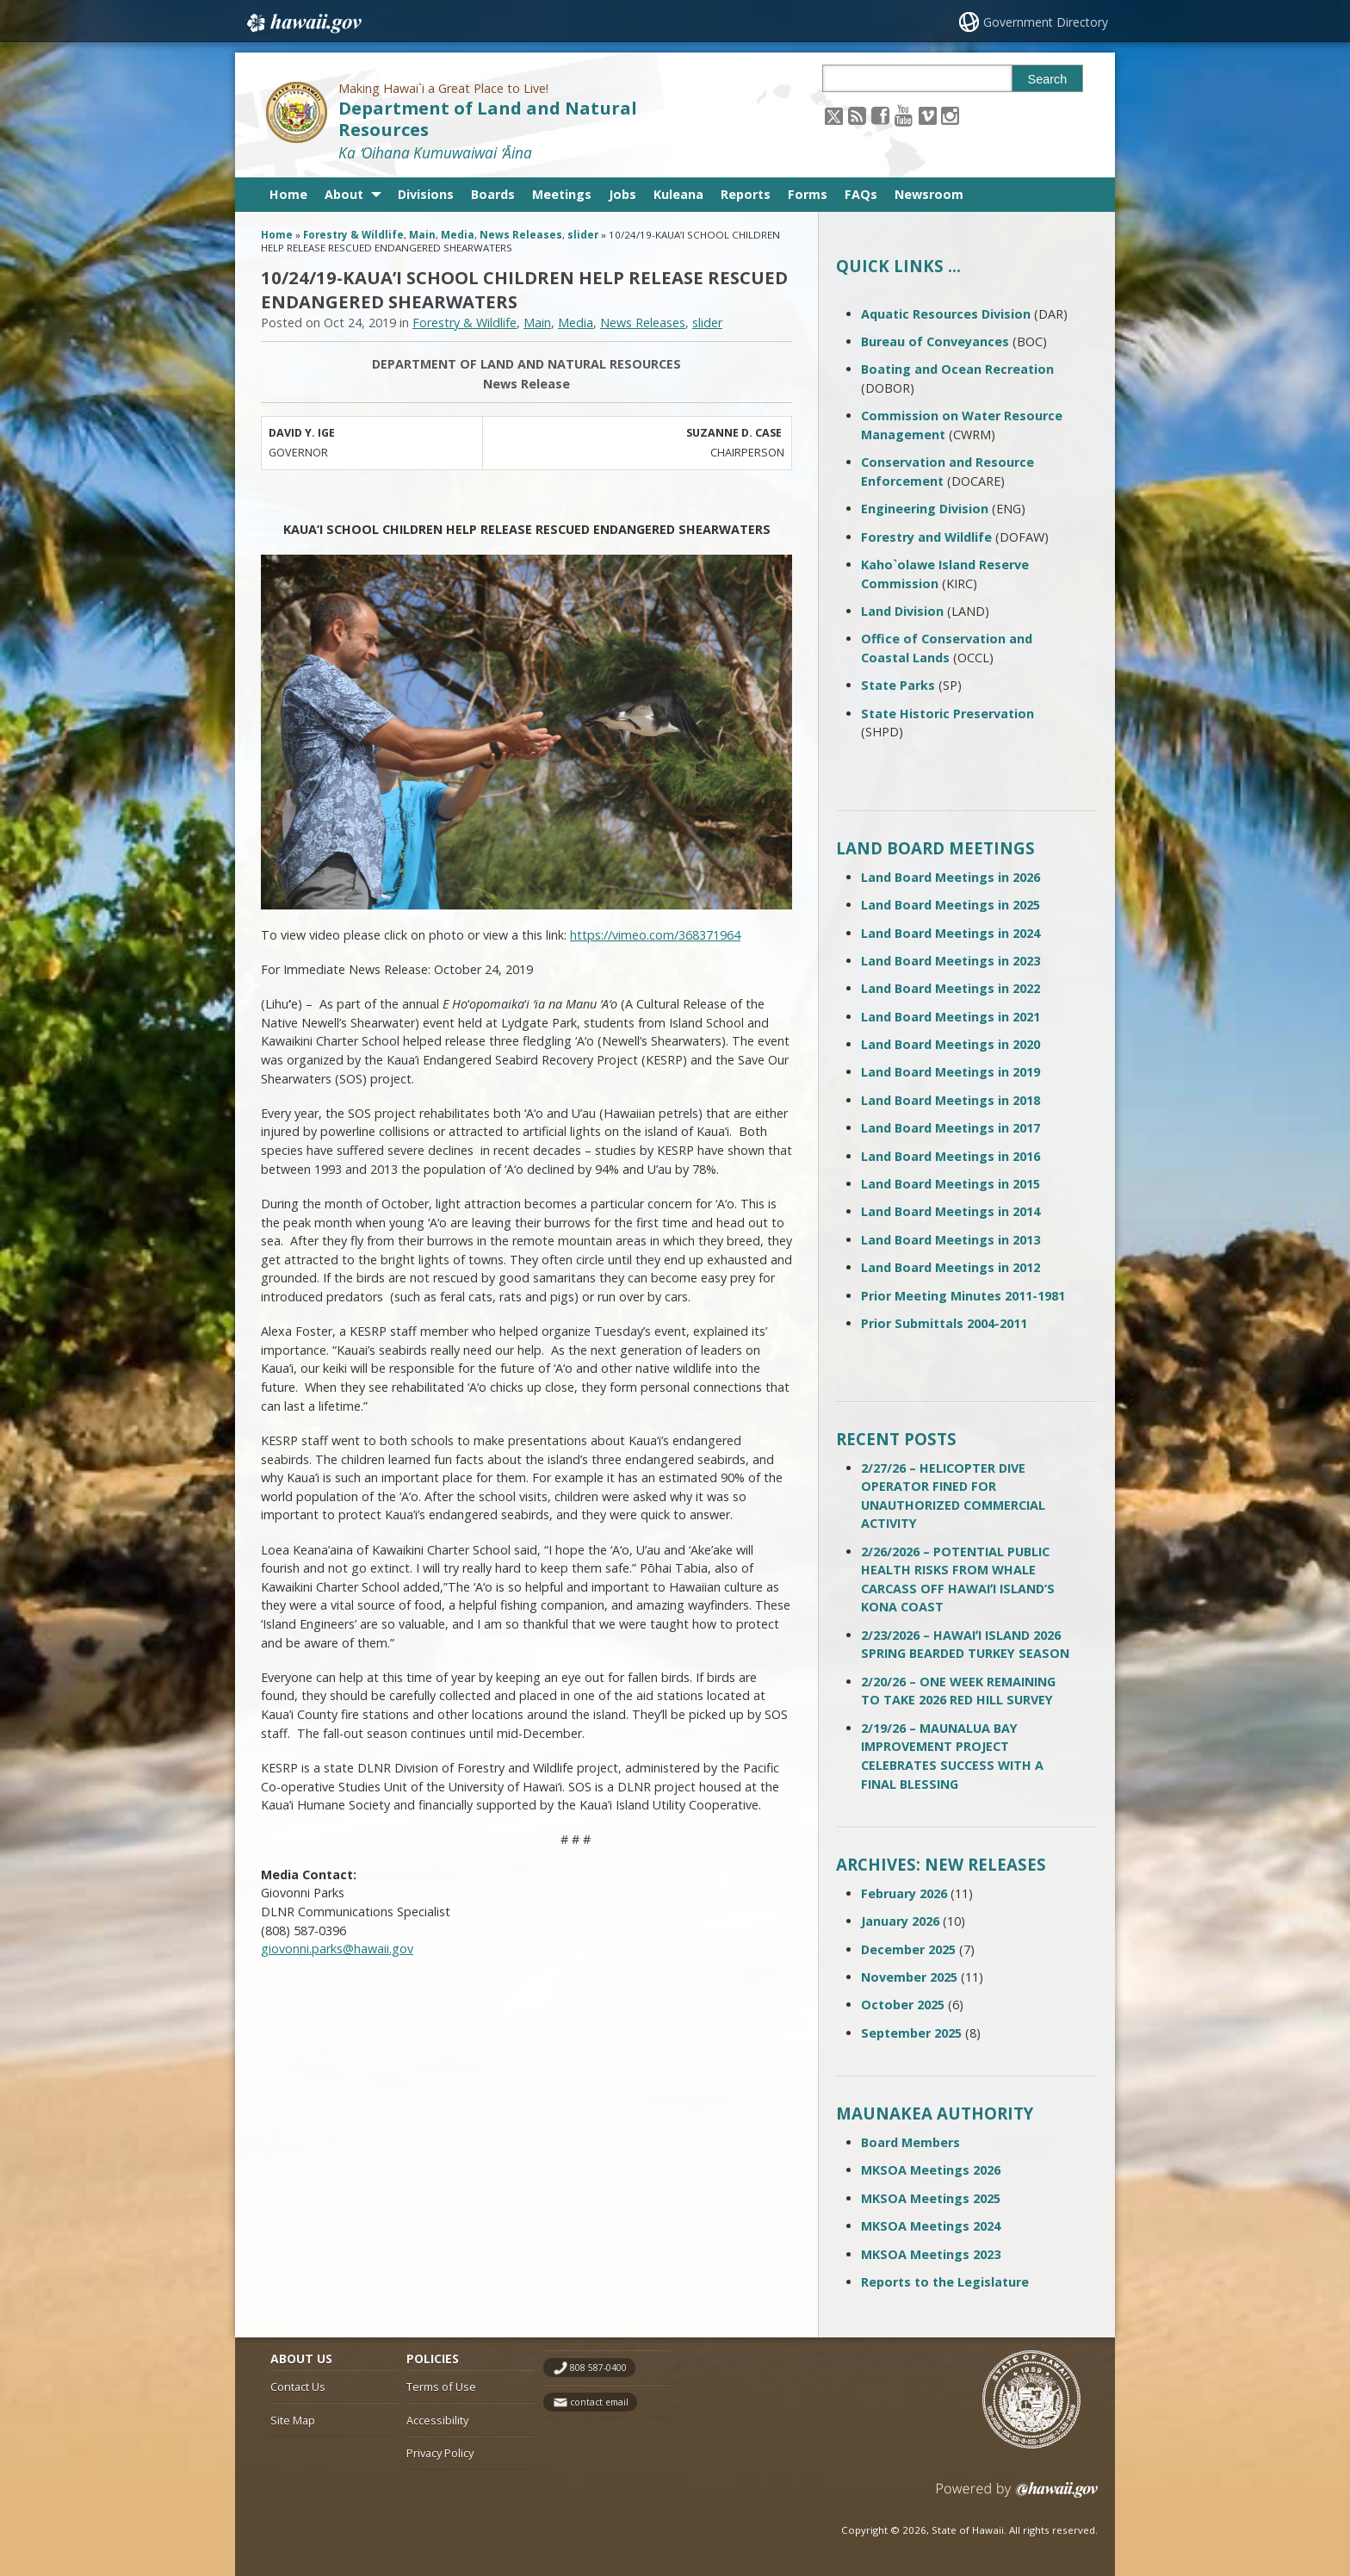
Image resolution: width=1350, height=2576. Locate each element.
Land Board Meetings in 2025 (950, 905)
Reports (746, 194)
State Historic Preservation (947, 713)
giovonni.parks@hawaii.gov (337, 1948)
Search (1048, 79)
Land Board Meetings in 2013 (950, 1240)
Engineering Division (924, 508)
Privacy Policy (440, 2453)
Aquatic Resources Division (946, 314)
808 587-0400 (598, 2368)
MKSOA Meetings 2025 (930, 2198)
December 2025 (908, 1949)
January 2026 (900, 1921)
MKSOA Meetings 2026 (930, 2170)
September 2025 (911, 2033)
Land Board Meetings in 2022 (950, 988)
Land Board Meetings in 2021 (950, 1017)
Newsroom (929, 194)
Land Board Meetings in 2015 (950, 1184)
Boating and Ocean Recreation (957, 369)
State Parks (898, 685)
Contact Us (297, 2386)
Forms (807, 194)
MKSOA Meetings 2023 (930, 2254)
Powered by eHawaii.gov (1017, 2496)
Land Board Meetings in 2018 (950, 1100)
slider (582, 234)
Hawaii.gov (302, 23)
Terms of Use (441, 2386)
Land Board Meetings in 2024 (950, 933)
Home (288, 194)
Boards (493, 194)
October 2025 (902, 2004)
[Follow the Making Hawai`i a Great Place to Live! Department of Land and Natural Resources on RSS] (857, 115)
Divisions (426, 194)
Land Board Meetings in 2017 (950, 1128)
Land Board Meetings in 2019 (950, 1072)
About (344, 194)
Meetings (561, 194)
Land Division (902, 611)
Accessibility (437, 2420)
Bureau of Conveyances (935, 341)
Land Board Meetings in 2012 (950, 1267)
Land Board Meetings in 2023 (950, 961)
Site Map (292, 2420)
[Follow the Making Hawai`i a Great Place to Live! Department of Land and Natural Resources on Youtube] (904, 115)
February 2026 (904, 1893)
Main (422, 234)
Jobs (622, 194)
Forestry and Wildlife (926, 537)
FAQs (861, 194)
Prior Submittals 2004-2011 (944, 1323)
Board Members (910, 2142)
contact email (599, 2402)
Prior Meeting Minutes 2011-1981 (963, 1296)
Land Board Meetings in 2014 (950, 1211)
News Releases (521, 234)
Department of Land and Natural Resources (487, 118)
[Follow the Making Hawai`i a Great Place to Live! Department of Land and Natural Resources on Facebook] (880, 115)
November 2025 (909, 1977)
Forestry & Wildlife (353, 234)
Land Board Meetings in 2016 (950, 1156)
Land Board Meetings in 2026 (950, 877)
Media (457, 234)
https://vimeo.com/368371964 (655, 935)
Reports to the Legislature (945, 2282)
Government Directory (1045, 22)
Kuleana (678, 194)
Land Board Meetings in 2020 (950, 1044)
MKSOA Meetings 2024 (930, 2226)
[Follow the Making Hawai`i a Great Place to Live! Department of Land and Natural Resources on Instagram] (950, 115)
